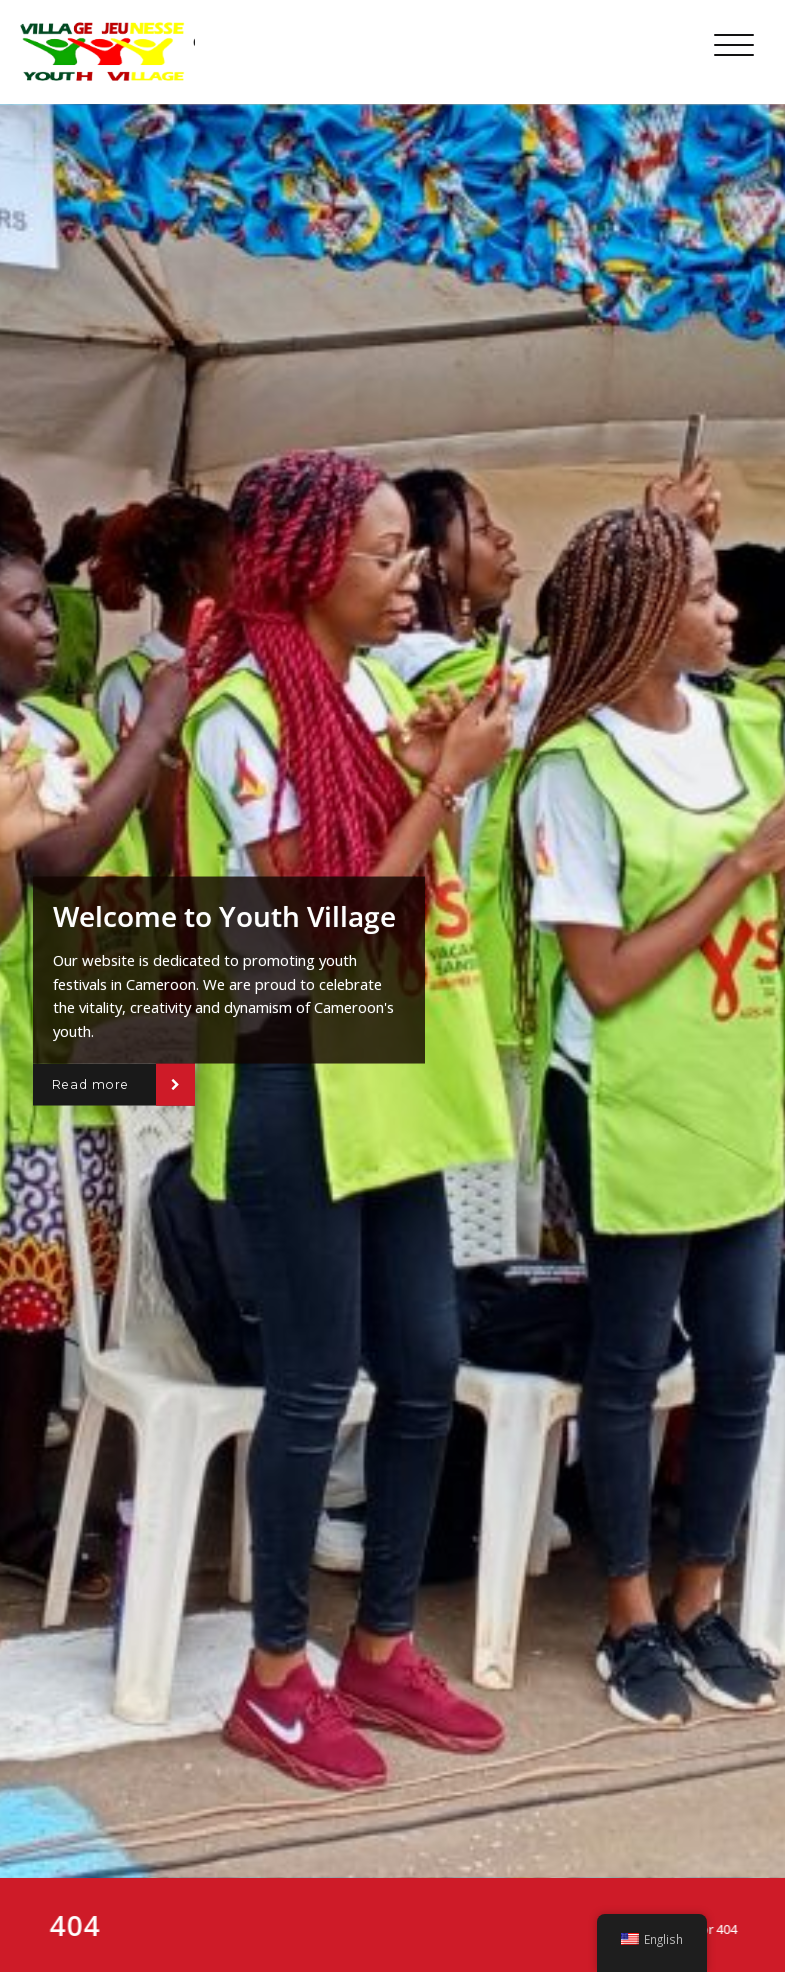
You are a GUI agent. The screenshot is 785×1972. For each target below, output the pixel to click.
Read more (90, 1084)
